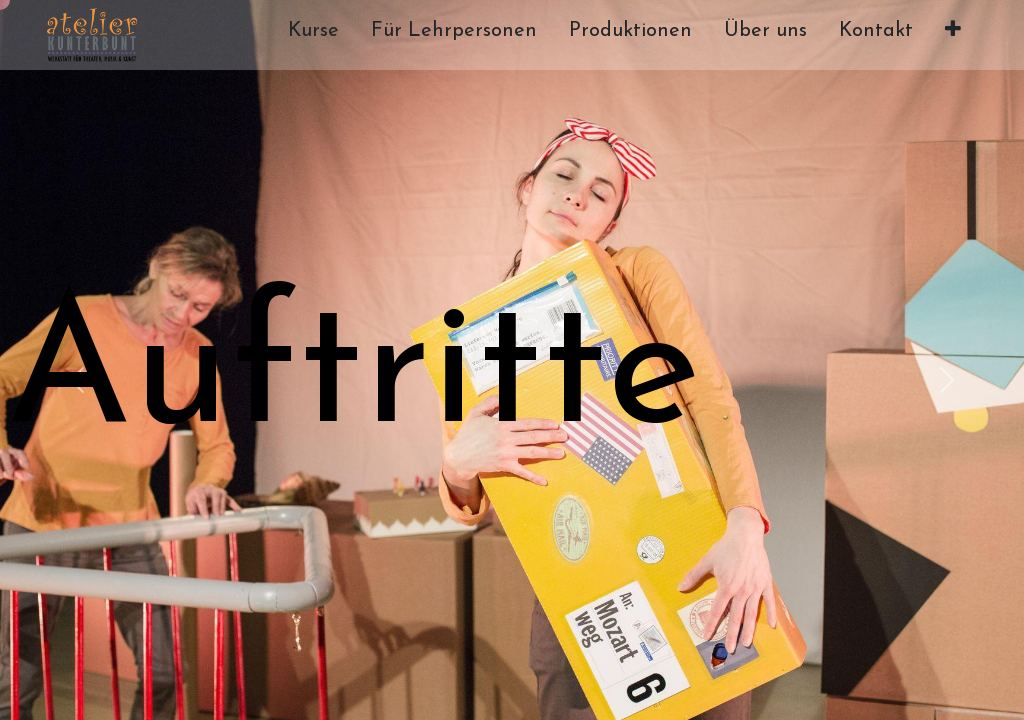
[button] (953, 35)
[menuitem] (313, 35)
